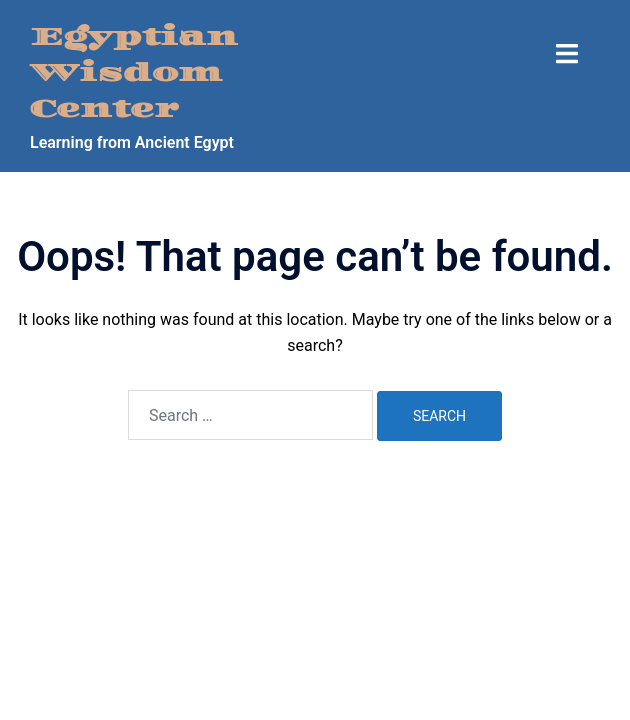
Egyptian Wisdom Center (134, 73)
